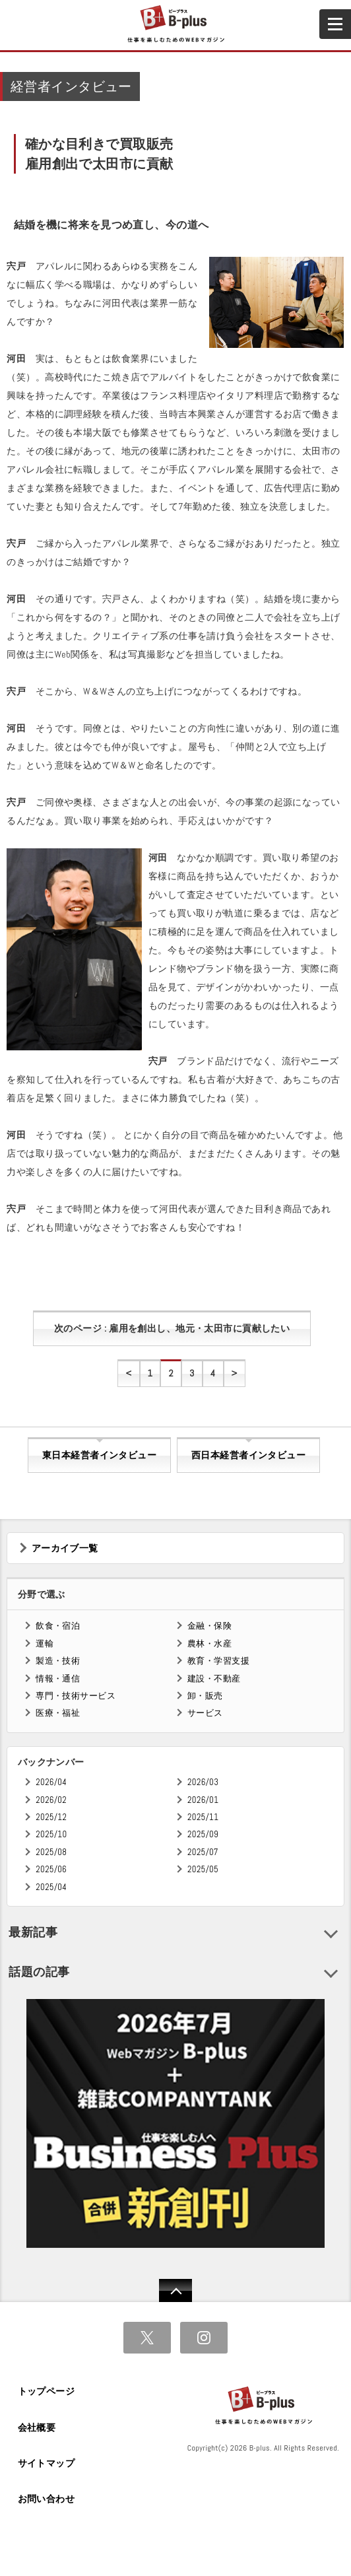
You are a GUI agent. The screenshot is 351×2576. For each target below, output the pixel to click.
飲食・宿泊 (58, 1625)
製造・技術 (58, 1660)
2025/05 (202, 1869)
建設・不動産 (214, 1678)
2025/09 (202, 1834)
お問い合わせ (46, 2499)
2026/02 (51, 1800)
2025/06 (51, 1869)
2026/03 (202, 1782)
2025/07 (202, 1852)
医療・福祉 (58, 1712)
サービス (205, 1712)
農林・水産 (209, 1643)
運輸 (44, 1643)
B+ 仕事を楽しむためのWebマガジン (175, 24)
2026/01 (202, 1800)
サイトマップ (46, 2463)
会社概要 (37, 2427)
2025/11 (202, 1817)
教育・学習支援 (218, 1660)
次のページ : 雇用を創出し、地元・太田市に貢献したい (172, 1328)
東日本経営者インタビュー (99, 1455)
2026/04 (51, 1782)
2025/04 (51, 1887)
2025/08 (51, 1852)
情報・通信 (58, 1678)
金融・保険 (209, 1625)
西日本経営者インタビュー (248, 1455)
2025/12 (51, 1817)
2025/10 (51, 1834)
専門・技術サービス (75, 1695)
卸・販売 (205, 1695)
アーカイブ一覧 (65, 1548)
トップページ (46, 2391)
